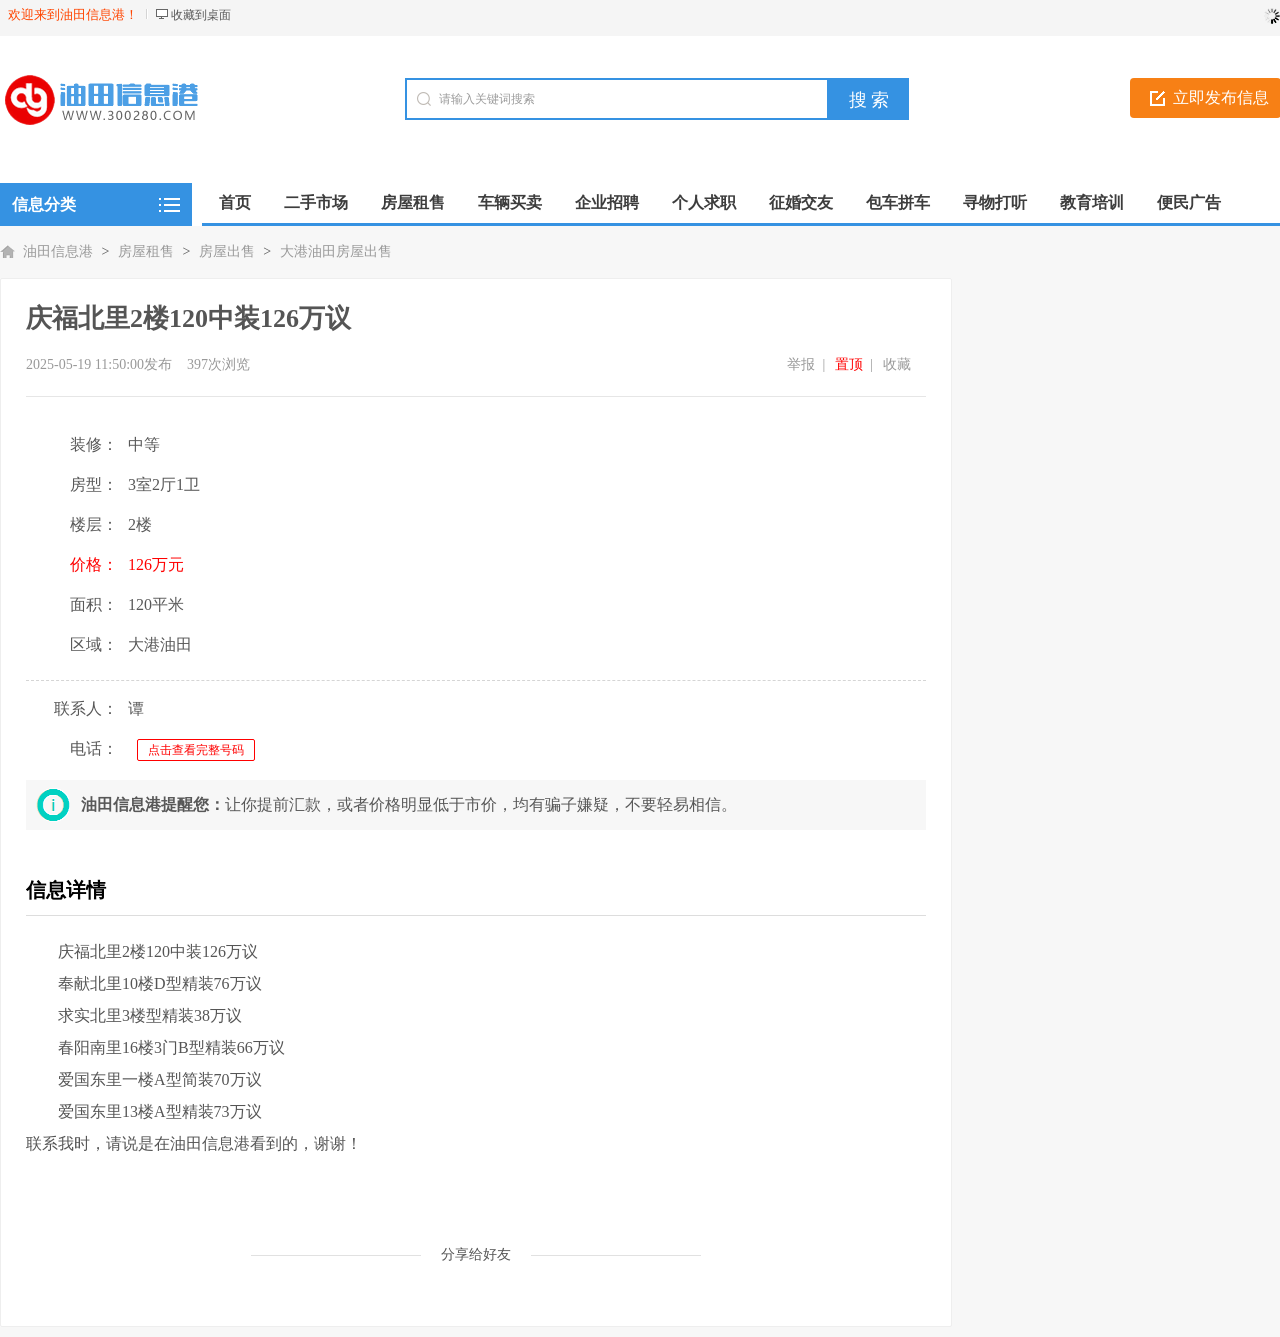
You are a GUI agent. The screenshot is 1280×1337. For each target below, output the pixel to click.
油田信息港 (58, 251)
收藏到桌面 (201, 15)
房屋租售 (146, 251)
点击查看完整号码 (196, 750)
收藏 (897, 364)
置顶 (849, 364)
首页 (235, 202)
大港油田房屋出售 (336, 251)
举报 (801, 364)
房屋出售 (227, 251)
